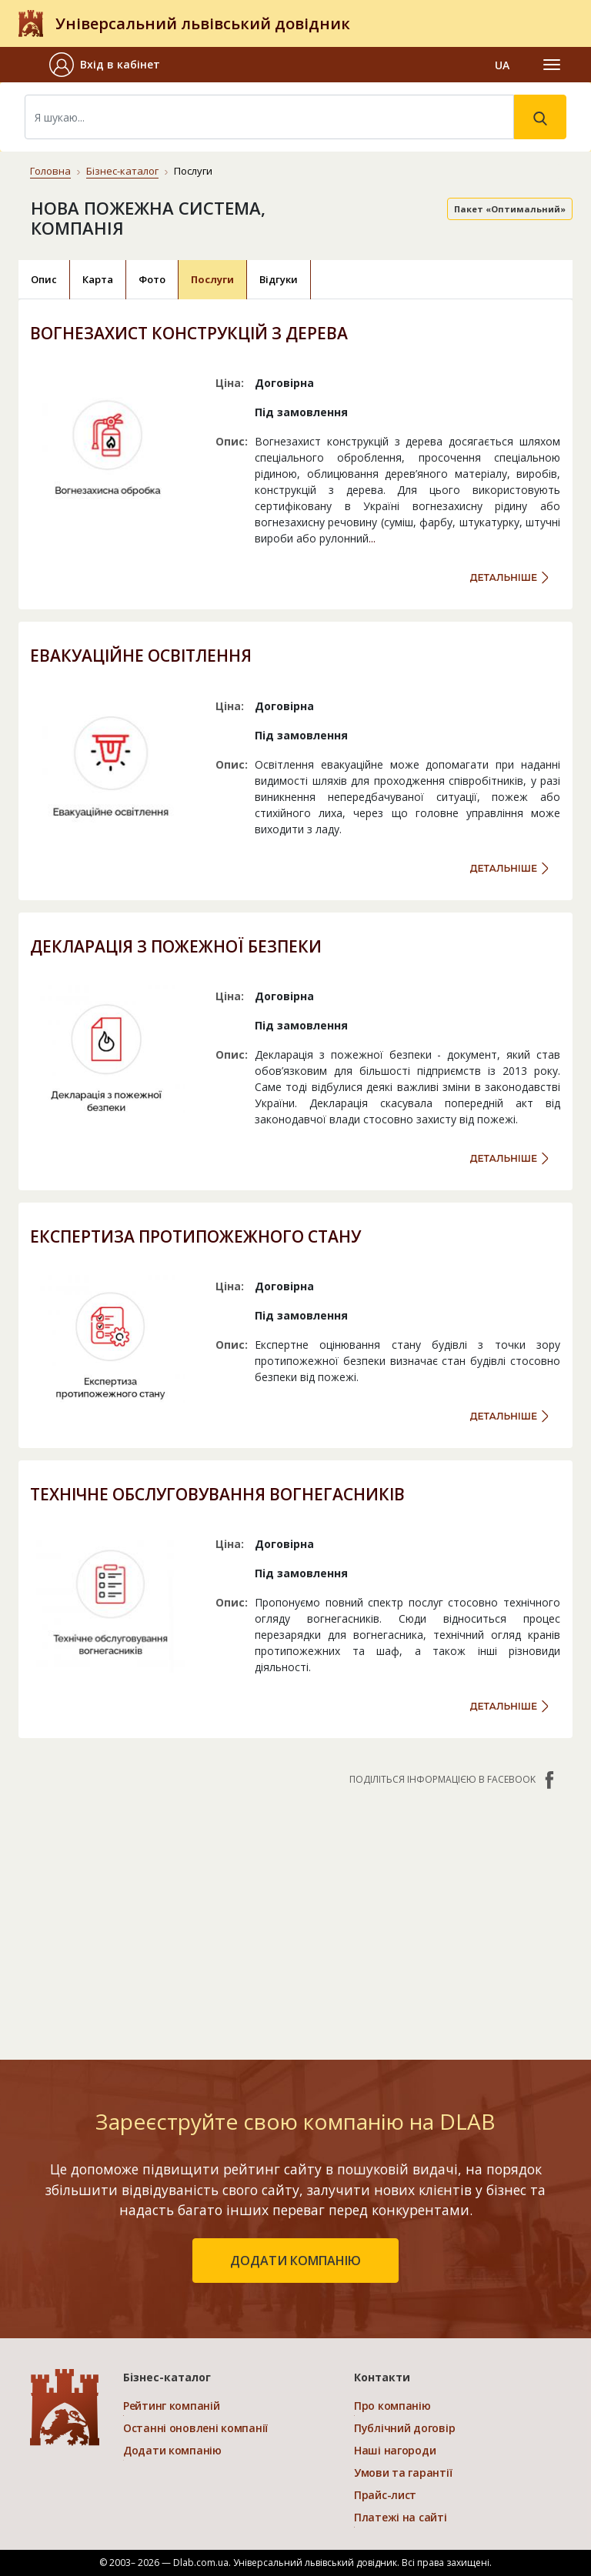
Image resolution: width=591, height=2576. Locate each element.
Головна (50, 171)
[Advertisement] (295, 1915)
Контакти (382, 2377)
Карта (97, 279)
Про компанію (392, 2405)
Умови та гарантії (403, 2472)
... (372, 538)
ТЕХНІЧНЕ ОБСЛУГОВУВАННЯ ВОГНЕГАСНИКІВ (217, 1494)
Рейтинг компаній (171, 2405)
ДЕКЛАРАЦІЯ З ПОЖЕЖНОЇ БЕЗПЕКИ (176, 946)
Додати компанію (172, 2450)
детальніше (503, 577)
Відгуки (278, 279)
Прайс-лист (385, 2495)
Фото (152, 279)
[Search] (269, 117)
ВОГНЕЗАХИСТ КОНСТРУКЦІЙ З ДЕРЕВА (189, 333)
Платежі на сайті (400, 2517)
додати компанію (295, 2260)
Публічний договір (404, 2428)
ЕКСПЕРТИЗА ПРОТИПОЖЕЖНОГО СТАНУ (195, 1236)
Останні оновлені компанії (195, 2428)
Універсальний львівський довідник (202, 23)
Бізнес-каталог (122, 171)
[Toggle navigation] (552, 64)
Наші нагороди (395, 2450)
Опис (44, 279)
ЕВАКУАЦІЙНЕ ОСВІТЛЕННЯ (141, 655)
